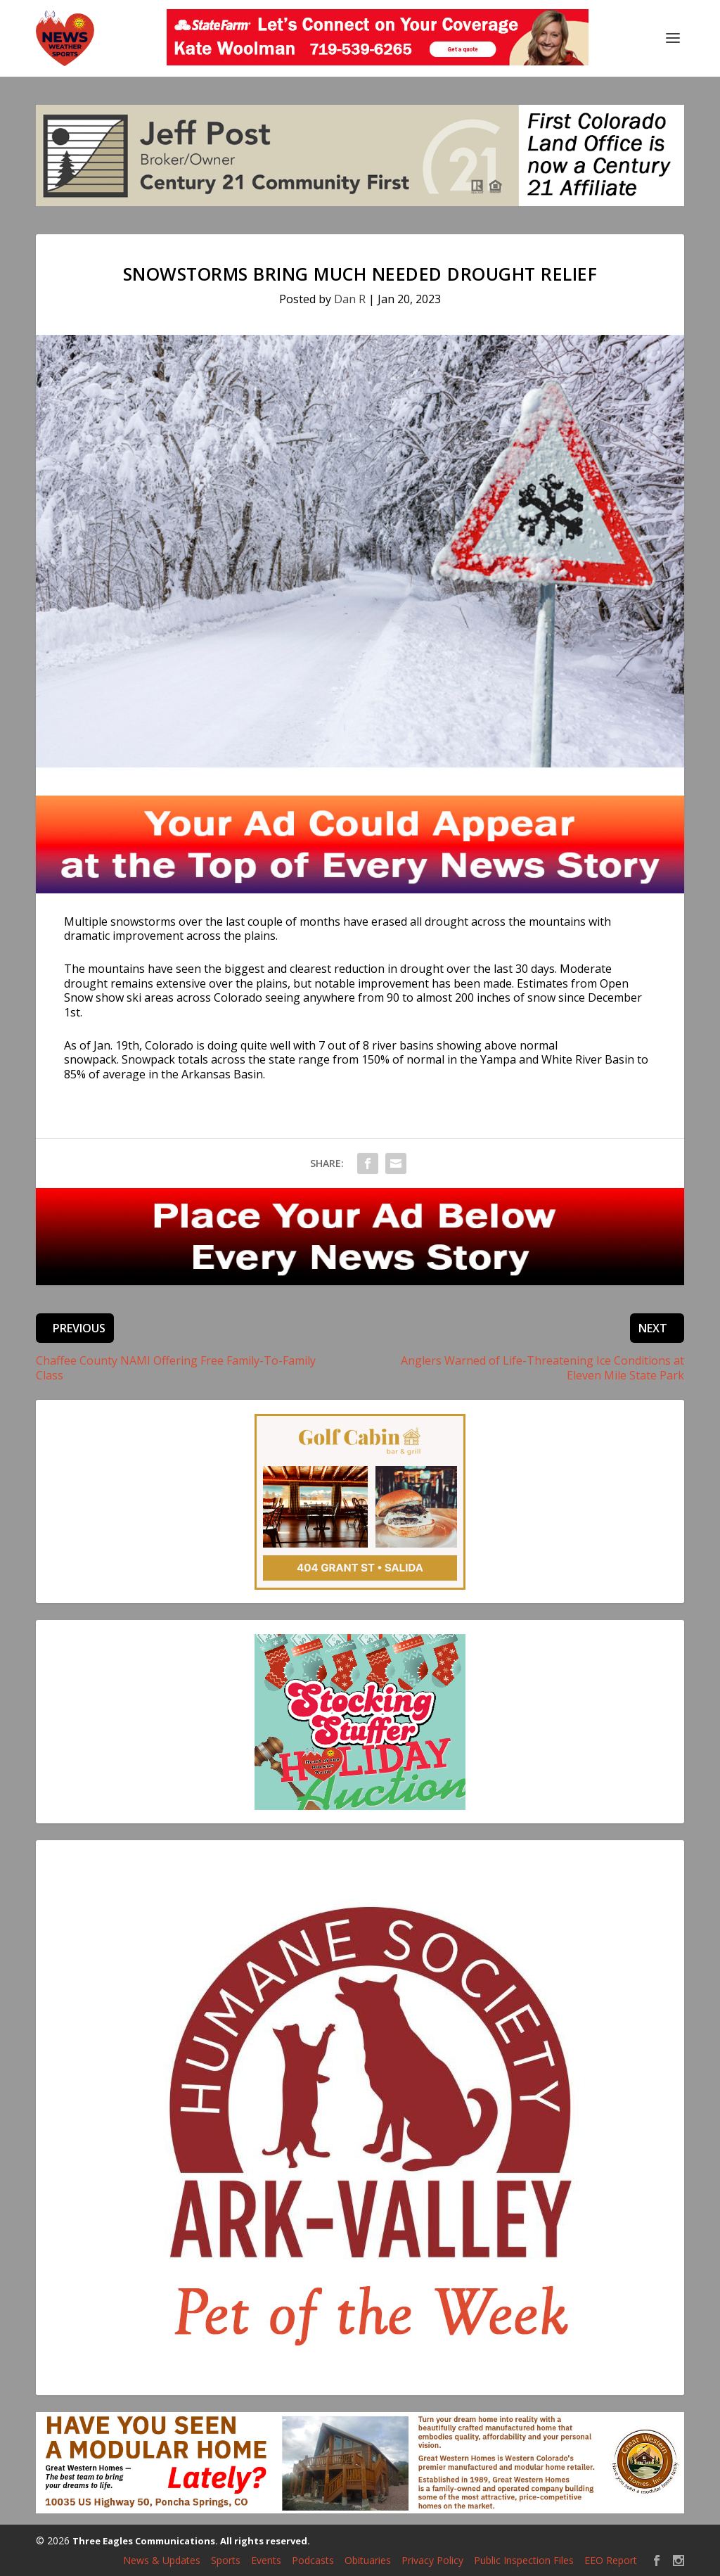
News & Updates (161, 2560)
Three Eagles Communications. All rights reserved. (191, 2540)
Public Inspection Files (524, 2560)
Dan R (350, 299)
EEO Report (610, 2560)
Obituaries (368, 2560)
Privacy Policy (432, 2560)
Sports (225, 2560)
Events (266, 2560)
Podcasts (313, 2560)
